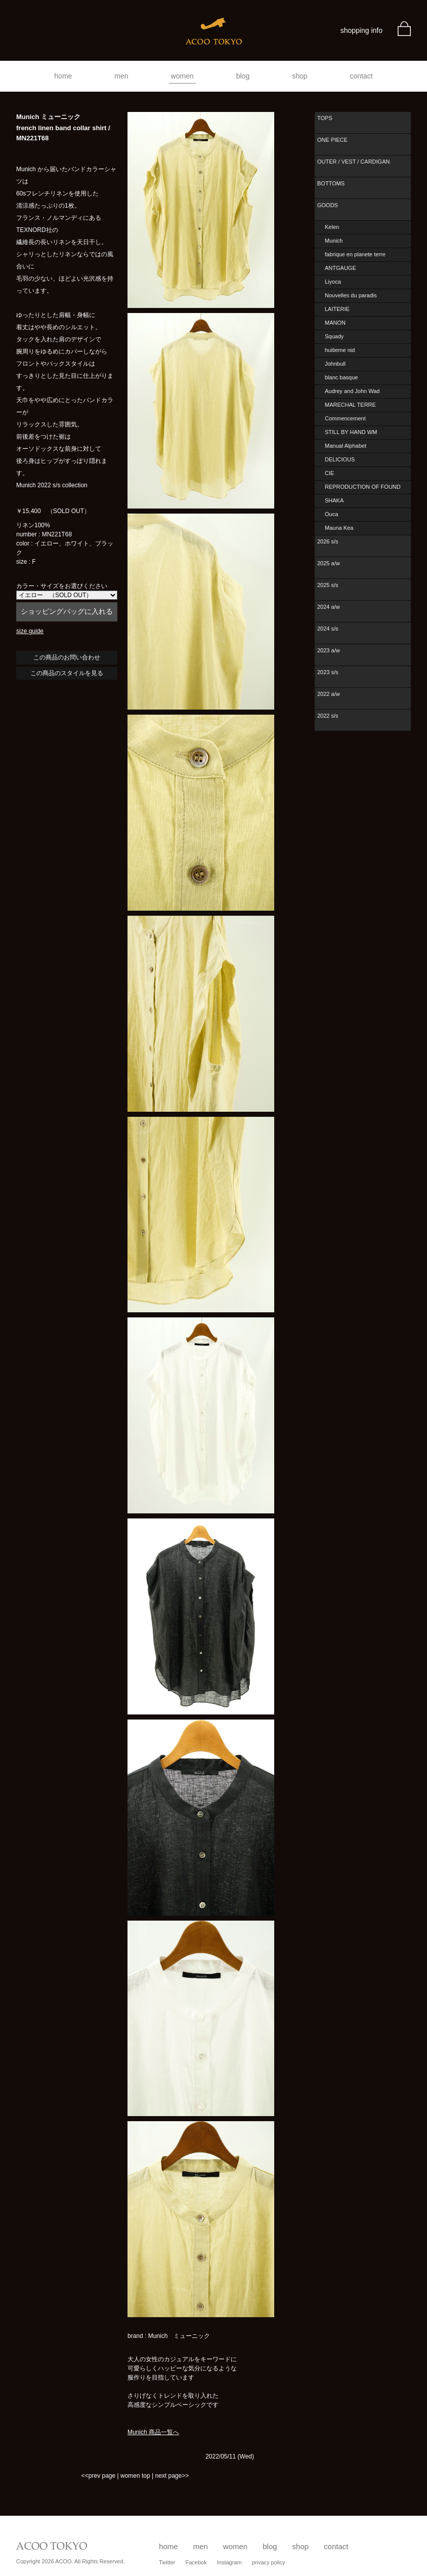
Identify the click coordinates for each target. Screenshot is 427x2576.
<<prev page (98, 2475)
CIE (329, 473)
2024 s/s (327, 629)
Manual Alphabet (345, 446)
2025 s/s (327, 585)
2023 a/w (328, 650)
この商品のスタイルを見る (66, 673)
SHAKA (334, 500)
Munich (334, 241)
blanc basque (341, 377)
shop (299, 76)
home (63, 76)
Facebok (196, 2562)
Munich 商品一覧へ (153, 2432)
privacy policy (268, 2562)
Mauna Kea (339, 528)
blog (242, 76)
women (182, 76)
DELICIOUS (340, 459)
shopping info (361, 30)
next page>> (172, 2475)
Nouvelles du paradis (351, 295)
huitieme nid (340, 350)
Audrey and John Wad (352, 391)
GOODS (327, 205)
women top (135, 2475)
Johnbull (335, 364)
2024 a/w (328, 607)
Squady (334, 336)
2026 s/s (327, 541)
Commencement (345, 418)
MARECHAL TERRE (350, 405)
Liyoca (333, 282)
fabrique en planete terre (355, 254)
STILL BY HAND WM (351, 432)
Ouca (331, 514)
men (121, 76)
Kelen (332, 227)
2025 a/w (328, 563)
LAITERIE (337, 309)
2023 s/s (327, 672)
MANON (335, 323)
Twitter (167, 2562)
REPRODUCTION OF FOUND (363, 487)
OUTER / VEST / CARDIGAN (353, 162)
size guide (30, 631)
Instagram (229, 2562)
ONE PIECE (332, 140)
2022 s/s (327, 716)
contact (361, 76)
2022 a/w (328, 694)
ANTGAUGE (340, 268)
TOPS (324, 118)
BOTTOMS (331, 183)
